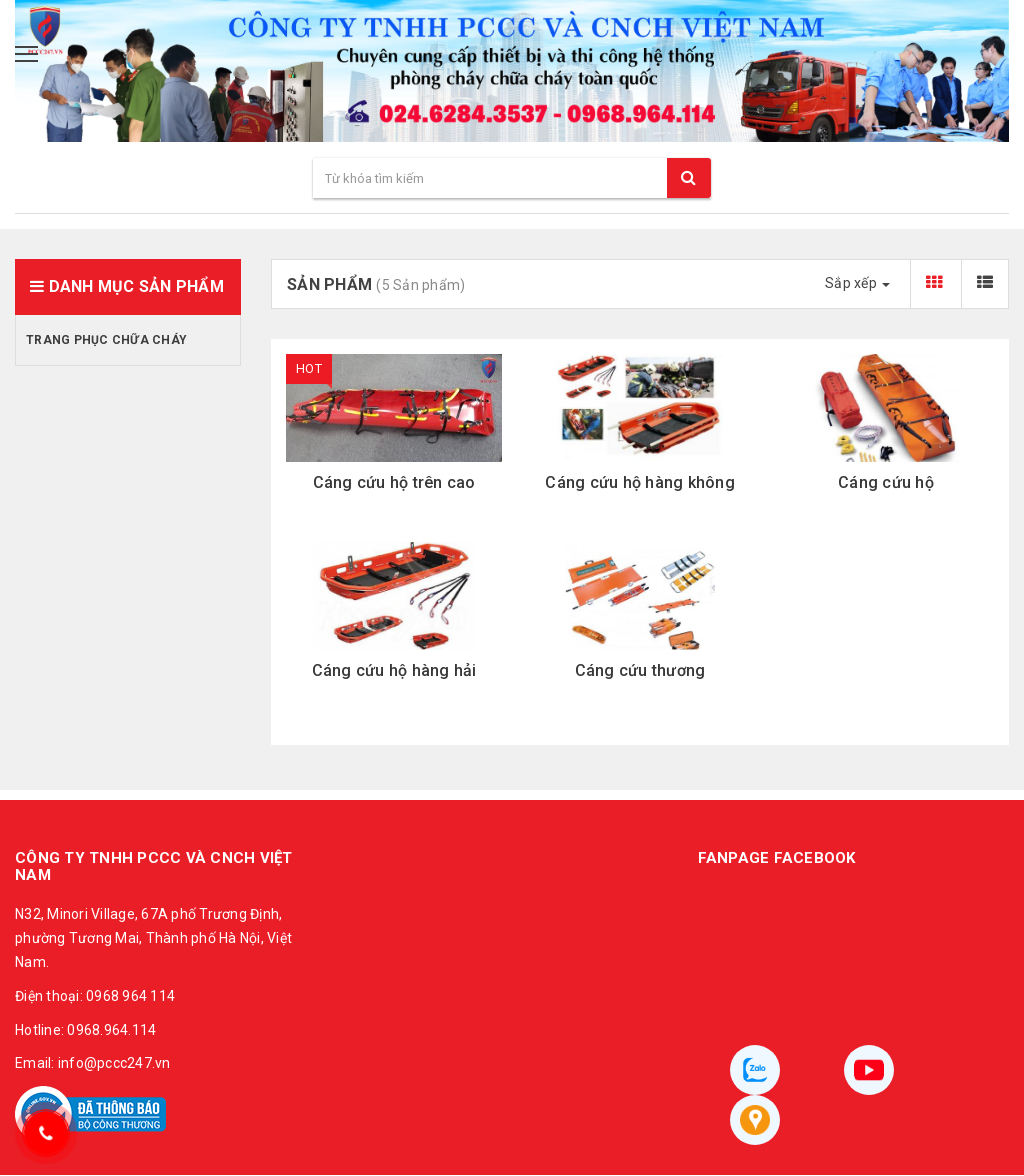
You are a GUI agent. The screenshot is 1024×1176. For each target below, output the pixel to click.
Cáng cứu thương (640, 670)
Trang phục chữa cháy (106, 340)
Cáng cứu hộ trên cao (394, 482)
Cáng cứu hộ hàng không (640, 482)
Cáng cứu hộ (886, 482)
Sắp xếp (857, 283)
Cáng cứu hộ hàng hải (394, 670)
